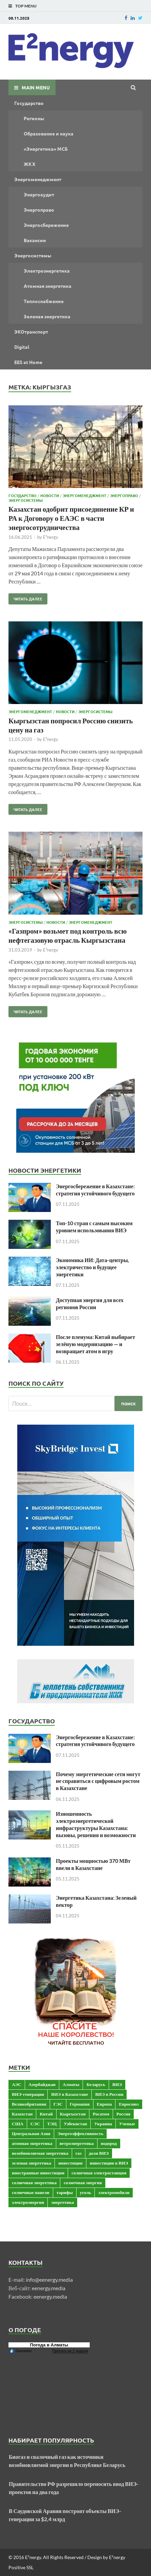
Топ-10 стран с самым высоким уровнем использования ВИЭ (94, 1226)
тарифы (65, 2192)
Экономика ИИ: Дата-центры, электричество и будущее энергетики (92, 1267)
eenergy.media (48, 2288)
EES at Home (28, 362)
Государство (29, 103)
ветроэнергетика (77, 2143)
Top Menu (26, 5)
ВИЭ (117, 2084)
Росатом (101, 2113)
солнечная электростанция (98, 2172)
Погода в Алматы (49, 2344)
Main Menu (36, 87)
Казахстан (22, 2113)
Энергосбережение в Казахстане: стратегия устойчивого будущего (95, 1189)
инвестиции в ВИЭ (109, 2163)
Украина (103, 2123)
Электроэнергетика (47, 271)
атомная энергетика (32, 2143)
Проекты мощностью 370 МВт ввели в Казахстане (93, 1864)
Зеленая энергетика (47, 316)
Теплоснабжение (44, 301)
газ (79, 2153)
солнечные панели (30, 2192)
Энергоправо (39, 210)
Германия (80, 2104)
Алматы (71, 2084)
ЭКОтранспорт (31, 331)
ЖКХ (29, 164)
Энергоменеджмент (37, 179)
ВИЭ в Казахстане (69, 2094)
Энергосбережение (46, 225)
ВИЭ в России (109, 2094)
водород (109, 2143)
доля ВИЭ (99, 2153)
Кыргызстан (73, 2113)
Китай (46, 2113)
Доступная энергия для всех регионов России (90, 1303)
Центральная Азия (31, 2133)
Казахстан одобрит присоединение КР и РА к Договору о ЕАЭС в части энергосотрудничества (71, 518)
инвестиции (70, 2163)
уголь (85, 2192)
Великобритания (29, 2104)
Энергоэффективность (81, 2133)
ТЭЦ (52, 2123)
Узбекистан (75, 2123)
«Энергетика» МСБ (46, 149)
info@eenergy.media (49, 2279)
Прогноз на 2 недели (70, 2351)
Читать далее (25, 597)
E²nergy (50, 537)
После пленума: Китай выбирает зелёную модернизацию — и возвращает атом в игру (95, 1344)
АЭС (16, 2084)
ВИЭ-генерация (28, 2094)
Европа (104, 2104)
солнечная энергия (83, 2182)
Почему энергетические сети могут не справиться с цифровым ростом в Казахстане (98, 1781)
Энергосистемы (32, 255)
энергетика (62, 2202)
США (17, 2123)
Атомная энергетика (47, 286)
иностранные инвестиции (38, 2172)
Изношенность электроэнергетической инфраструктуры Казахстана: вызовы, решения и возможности (96, 1824)
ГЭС (58, 2104)
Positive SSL (21, 2567)
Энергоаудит (39, 194)
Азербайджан (42, 2084)
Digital (21, 347)
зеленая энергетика (31, 2163)
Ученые (127, 2123)
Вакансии (35, 240)
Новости (49, 495)
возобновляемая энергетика (40, 2153)
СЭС (35, 2123)
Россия (123, 2113)
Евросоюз (128, 2104)
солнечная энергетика (34, 2182)
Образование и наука (48, 133)
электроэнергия (28, 2202)
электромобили (113, 2192)
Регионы (34, 118)
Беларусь (95, 2084)
